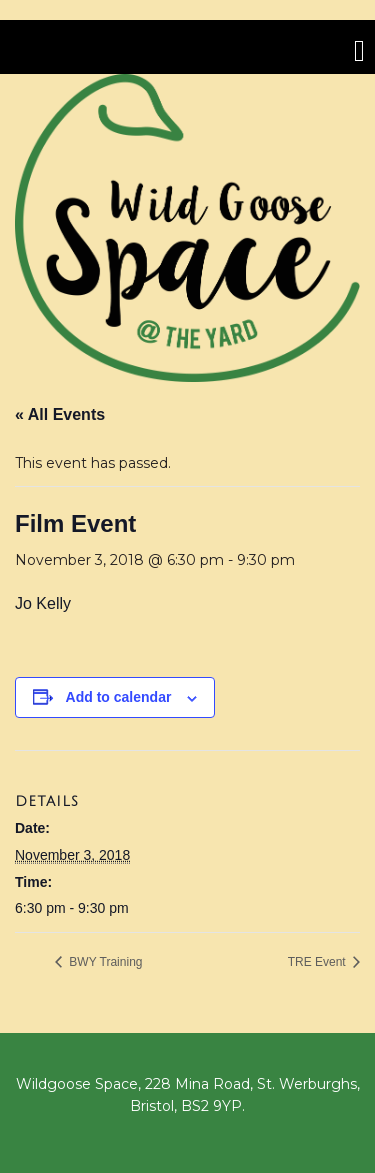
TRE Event (318, 962)
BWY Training (104, 962)
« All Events (60, 414)
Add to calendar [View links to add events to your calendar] (119, 697)
